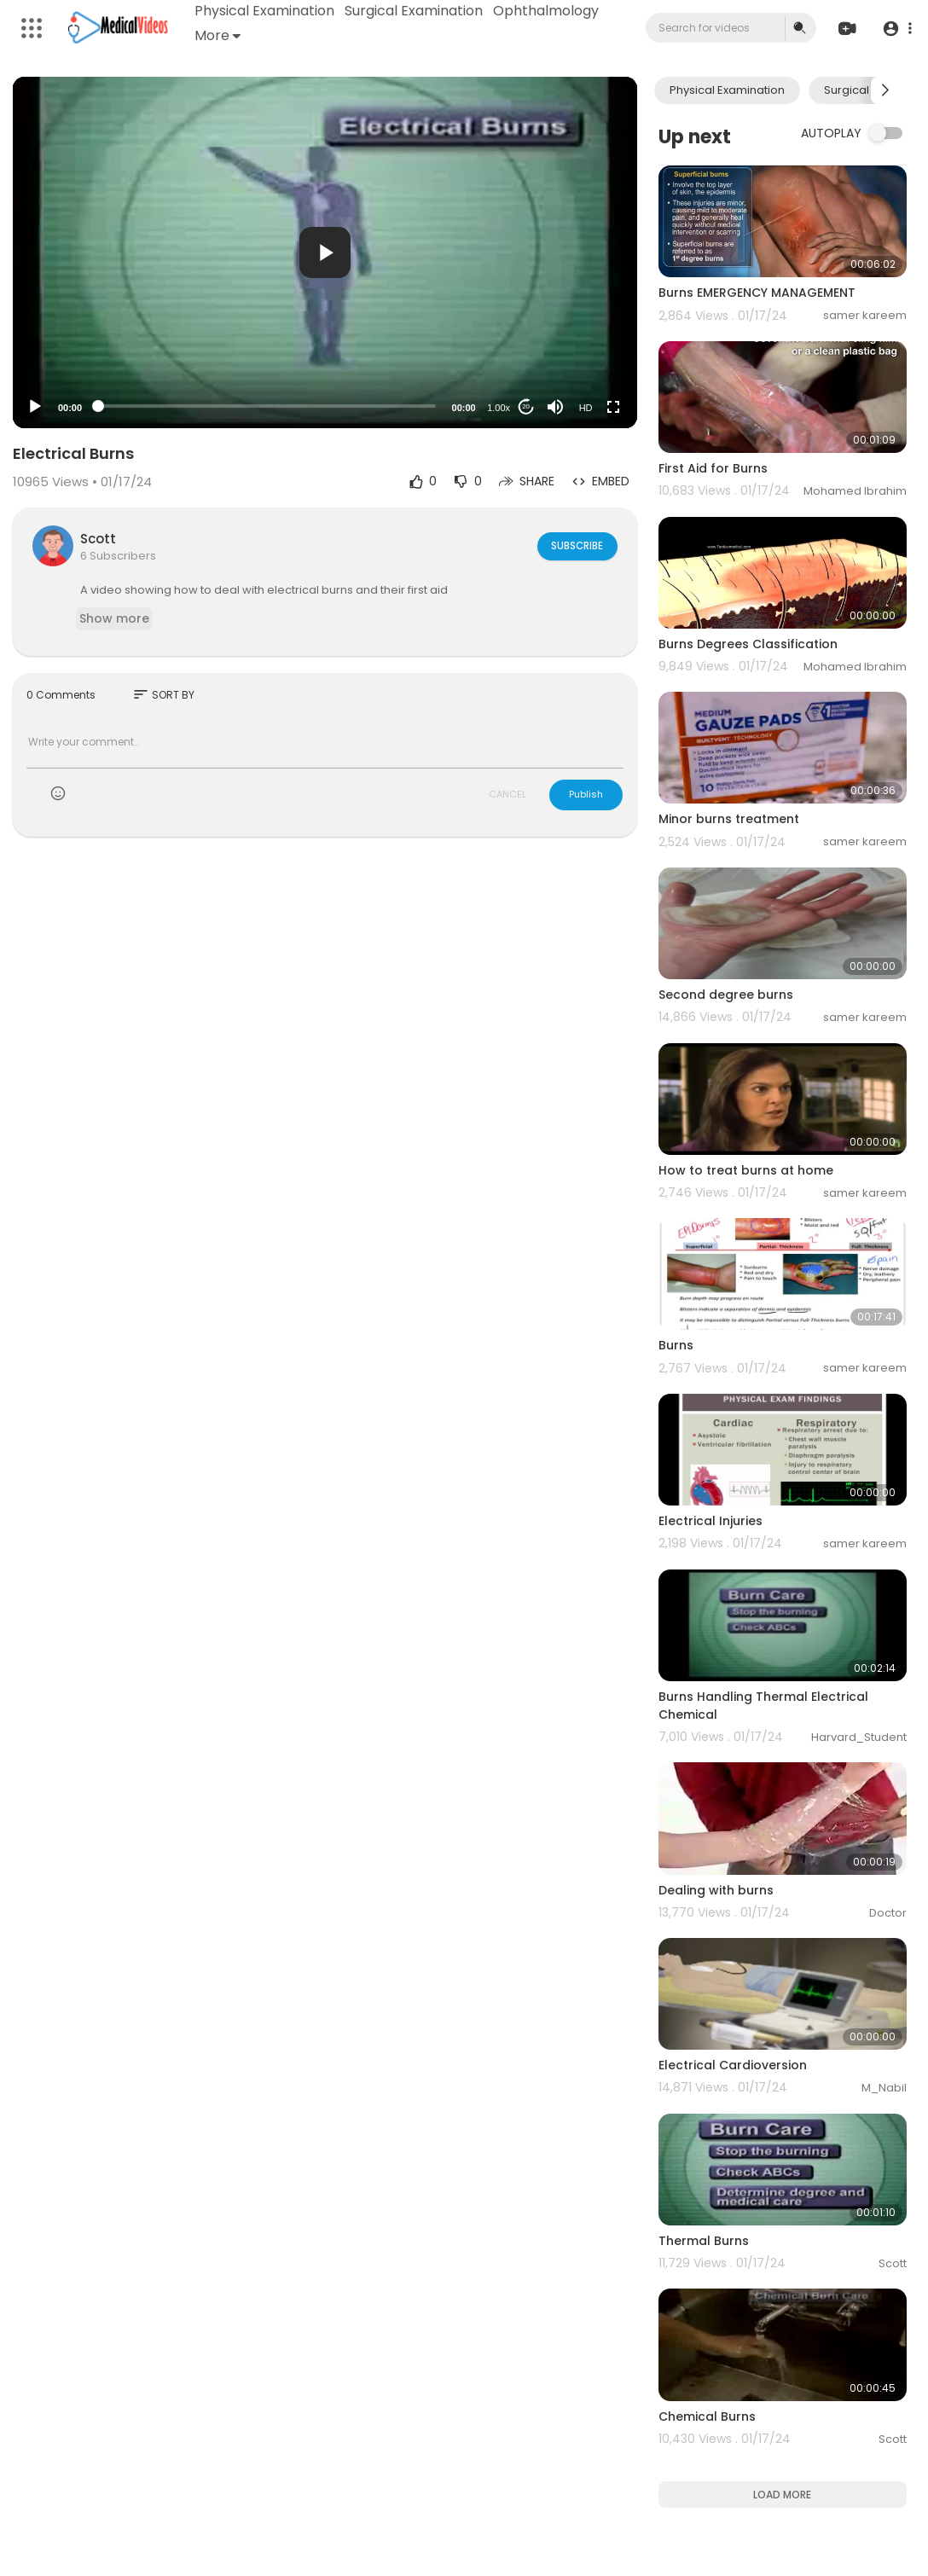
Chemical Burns (707, 2416)
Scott (98, 539)
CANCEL (507, 794)
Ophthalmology (547, 10)
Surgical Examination (414, 10)
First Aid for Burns (713, 468)
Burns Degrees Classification (748, 644)
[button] (896, 28)
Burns (675, 1345)
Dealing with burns (716, 1890)
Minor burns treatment (728, 818)
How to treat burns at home (745, 1170)
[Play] (35, 406)
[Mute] (555, 406)
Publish (586, 794)
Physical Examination (265, 10)
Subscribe (576, 546)
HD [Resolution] (586, 408)
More (218, 35)
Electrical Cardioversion (732, 2065)
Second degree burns (725, 994)
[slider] (267, 406)
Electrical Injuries (710, 1520)
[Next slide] (884, 90)
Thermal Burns (703, 2240)
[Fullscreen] (613, 406)
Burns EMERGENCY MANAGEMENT (757, 292)
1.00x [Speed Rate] (498, 408)
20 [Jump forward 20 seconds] (526, 406)
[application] (325, 252)
